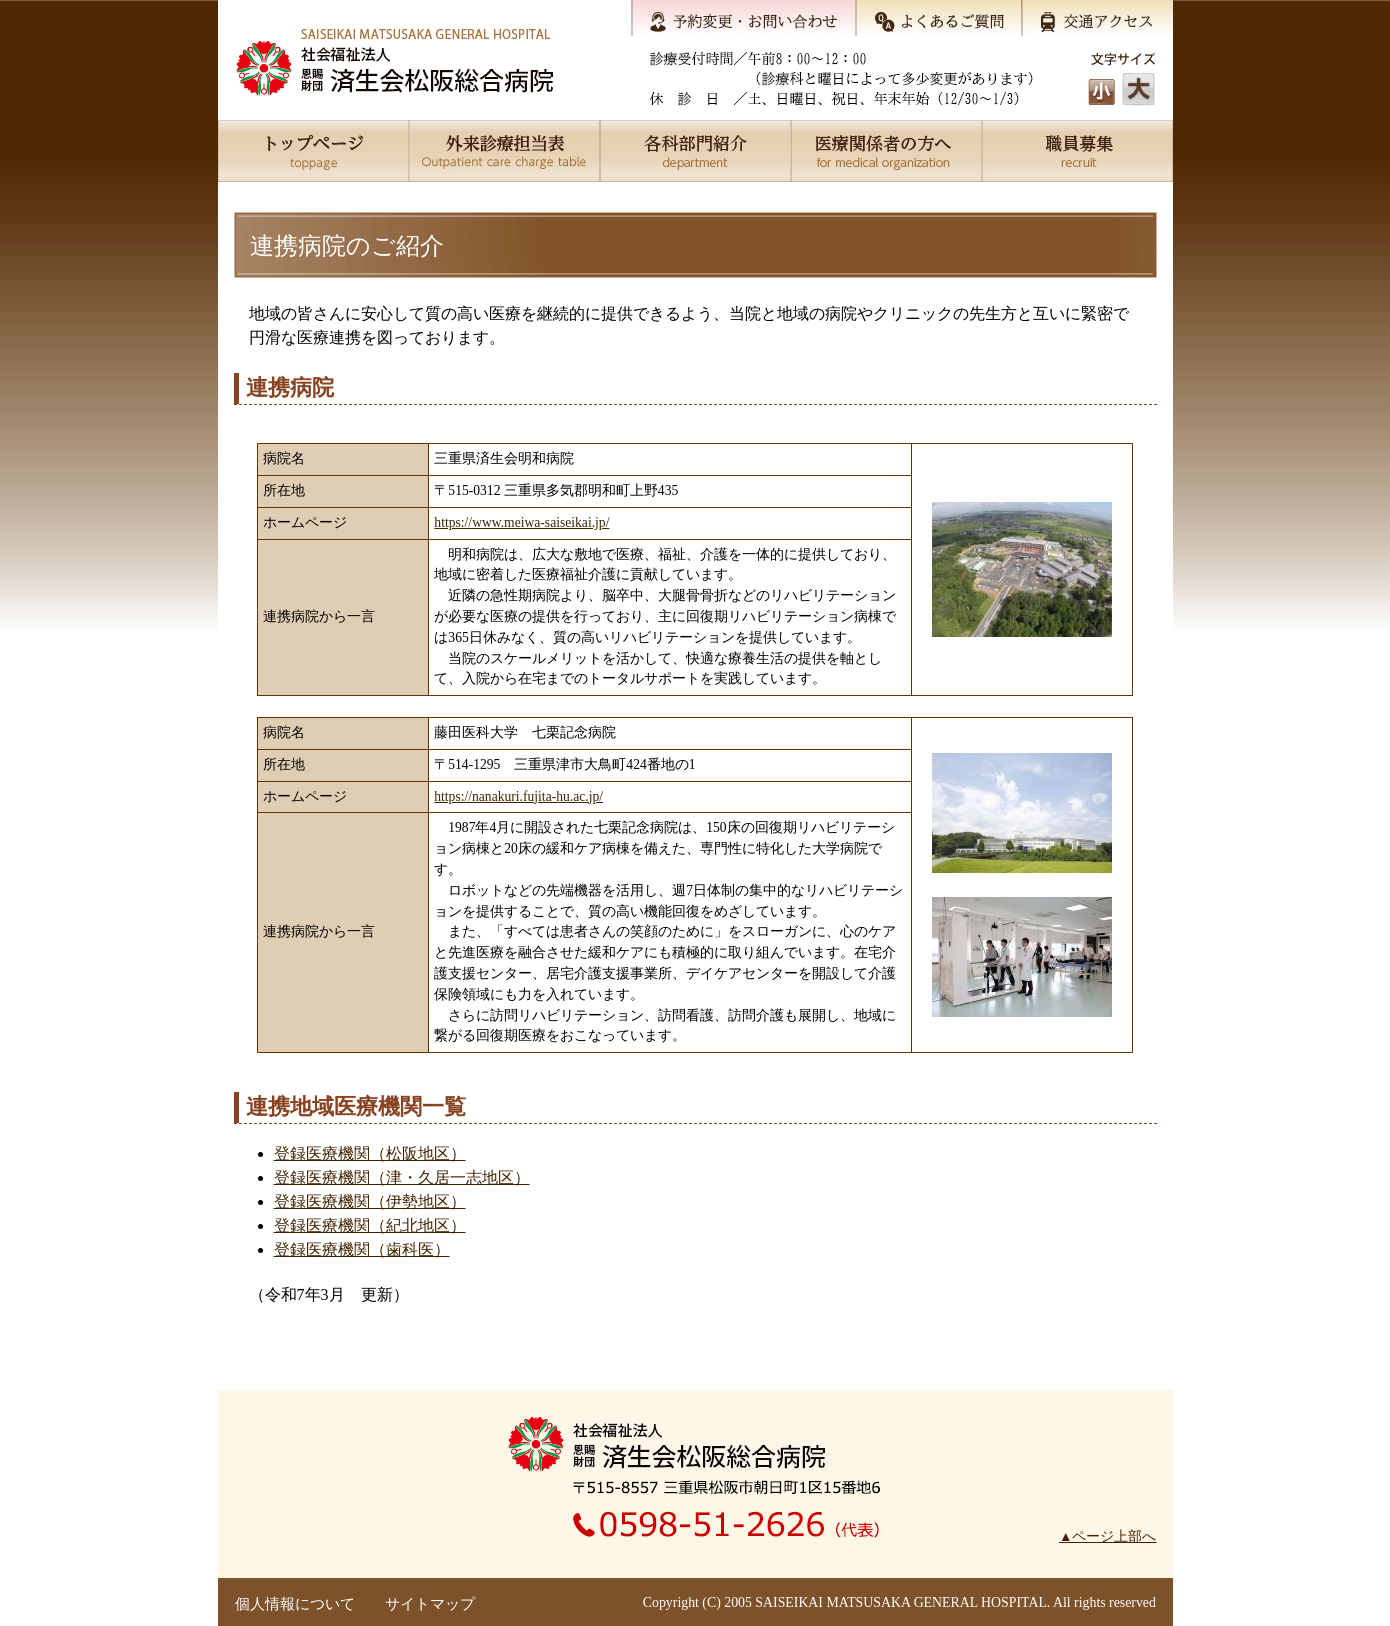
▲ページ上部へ (1107, 1536)
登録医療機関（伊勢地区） (370, 1201)
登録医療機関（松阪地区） (370, 1153)
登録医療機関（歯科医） (362, 1249)
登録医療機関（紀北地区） (370, 1225)
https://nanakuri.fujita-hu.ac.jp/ (518, 796)
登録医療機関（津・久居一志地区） (402, 1177)
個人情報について (295, 1604)
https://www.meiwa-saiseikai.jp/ (521, 522)
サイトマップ (430, 1604)
